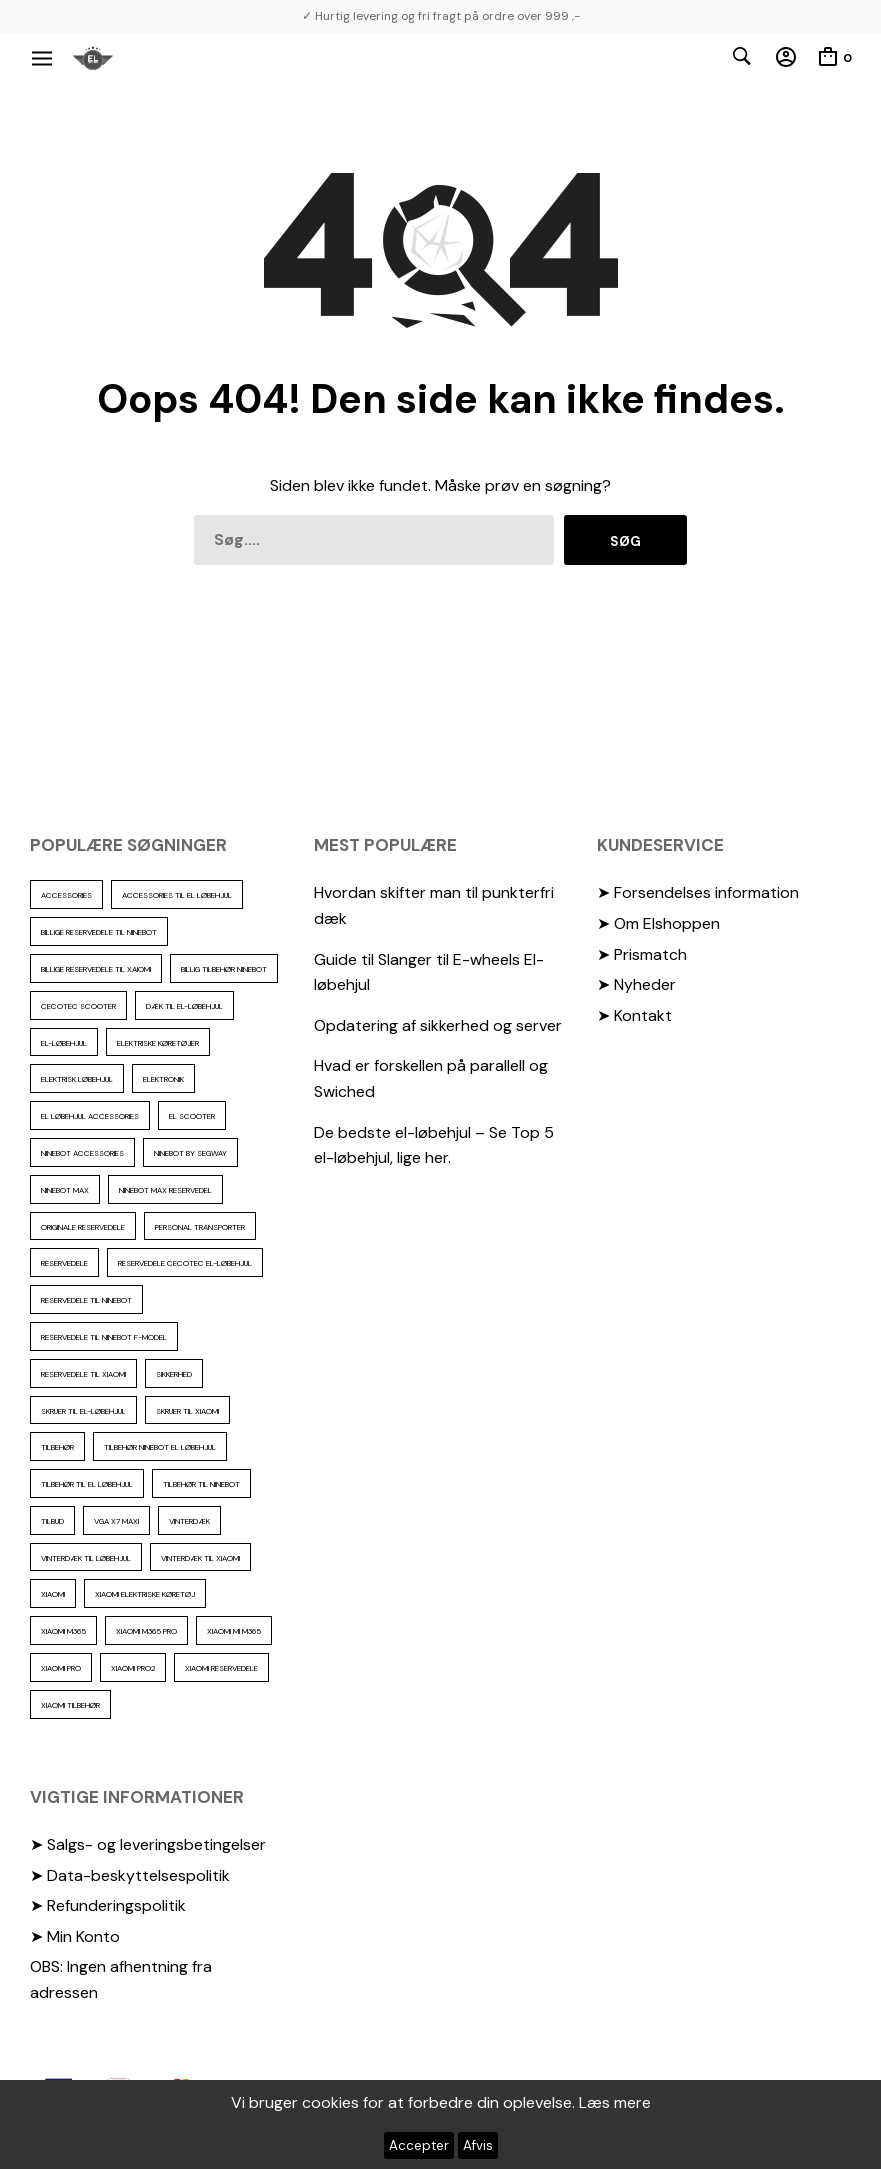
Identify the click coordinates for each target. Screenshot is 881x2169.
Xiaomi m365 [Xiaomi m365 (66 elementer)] (63, 1631)
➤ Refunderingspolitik (108, 1905)
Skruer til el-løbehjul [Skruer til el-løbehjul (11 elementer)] (83, 1411)
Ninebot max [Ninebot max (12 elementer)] (65, 1190)
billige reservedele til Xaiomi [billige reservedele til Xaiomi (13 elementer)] (96, 969)
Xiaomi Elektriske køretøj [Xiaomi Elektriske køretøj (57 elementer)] (145, 1594)
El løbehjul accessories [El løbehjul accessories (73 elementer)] (90, 1116)
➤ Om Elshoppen (658, 923)
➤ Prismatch (642, 954)
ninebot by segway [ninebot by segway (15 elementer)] (190, 1153)
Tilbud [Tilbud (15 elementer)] (52, 1521)
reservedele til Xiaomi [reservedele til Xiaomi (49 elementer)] (83, 1374)
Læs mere (615, 2102)
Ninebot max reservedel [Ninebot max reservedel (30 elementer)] (165, 1190)
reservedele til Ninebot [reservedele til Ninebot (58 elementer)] (86, 1300)
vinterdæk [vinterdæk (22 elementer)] (189, 1521)
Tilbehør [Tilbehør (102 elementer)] (57, 1447)
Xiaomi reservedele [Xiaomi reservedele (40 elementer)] (221, 1668)
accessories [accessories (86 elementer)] (66, 895)
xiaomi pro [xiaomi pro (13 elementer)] (61, 1668)
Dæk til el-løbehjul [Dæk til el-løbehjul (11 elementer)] (184, 1006)
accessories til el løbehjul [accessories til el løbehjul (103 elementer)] (177, 895)
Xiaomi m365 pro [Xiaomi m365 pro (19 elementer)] (146, 1631)
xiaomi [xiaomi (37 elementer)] (53, 1594)
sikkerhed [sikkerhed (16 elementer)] (174, 1374)
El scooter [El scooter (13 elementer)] (192, 1116)
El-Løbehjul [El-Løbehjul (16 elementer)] (64, 1043)
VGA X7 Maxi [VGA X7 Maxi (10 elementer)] (116, 1521)
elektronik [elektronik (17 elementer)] (163, 1079)
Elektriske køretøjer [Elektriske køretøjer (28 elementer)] (158, 1043)
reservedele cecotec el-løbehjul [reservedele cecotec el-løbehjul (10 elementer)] (185, 1263)
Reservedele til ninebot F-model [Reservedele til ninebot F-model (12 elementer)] (104, 1337)
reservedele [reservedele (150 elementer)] (64, 1263)
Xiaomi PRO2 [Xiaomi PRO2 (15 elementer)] (133, 1668)
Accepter (419, 2145)
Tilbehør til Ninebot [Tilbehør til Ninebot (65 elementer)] (201, 1484)
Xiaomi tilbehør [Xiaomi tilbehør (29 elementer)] (70, 1705)
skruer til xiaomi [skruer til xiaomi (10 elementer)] (187, 1411)
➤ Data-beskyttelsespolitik (130, 1875)
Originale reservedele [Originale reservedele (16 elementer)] (83, 1227)
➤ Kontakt (634, 1015)
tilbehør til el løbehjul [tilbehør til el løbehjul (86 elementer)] (87, 1484)
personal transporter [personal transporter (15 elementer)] (200, 1227)
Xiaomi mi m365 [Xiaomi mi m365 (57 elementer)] (234, 1631)
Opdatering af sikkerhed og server (438, 1025)
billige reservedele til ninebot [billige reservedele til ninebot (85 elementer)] (99, 932)
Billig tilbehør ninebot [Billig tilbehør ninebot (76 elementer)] (224, 969)
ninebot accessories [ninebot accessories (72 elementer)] (82, 1153)
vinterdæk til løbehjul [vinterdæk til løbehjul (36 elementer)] (86, 1558)
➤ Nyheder (636, 984)
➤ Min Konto (75, 1936)
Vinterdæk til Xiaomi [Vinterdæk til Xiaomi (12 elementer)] (200, 1558)
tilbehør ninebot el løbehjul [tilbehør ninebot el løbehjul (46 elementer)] (160, 1447)
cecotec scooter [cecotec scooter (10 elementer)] (78, 1006)
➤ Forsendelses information (698, 892)
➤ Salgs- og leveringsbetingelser (148, 1844)
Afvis (478, 2145)
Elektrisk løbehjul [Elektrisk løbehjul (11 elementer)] (77, 1079)
